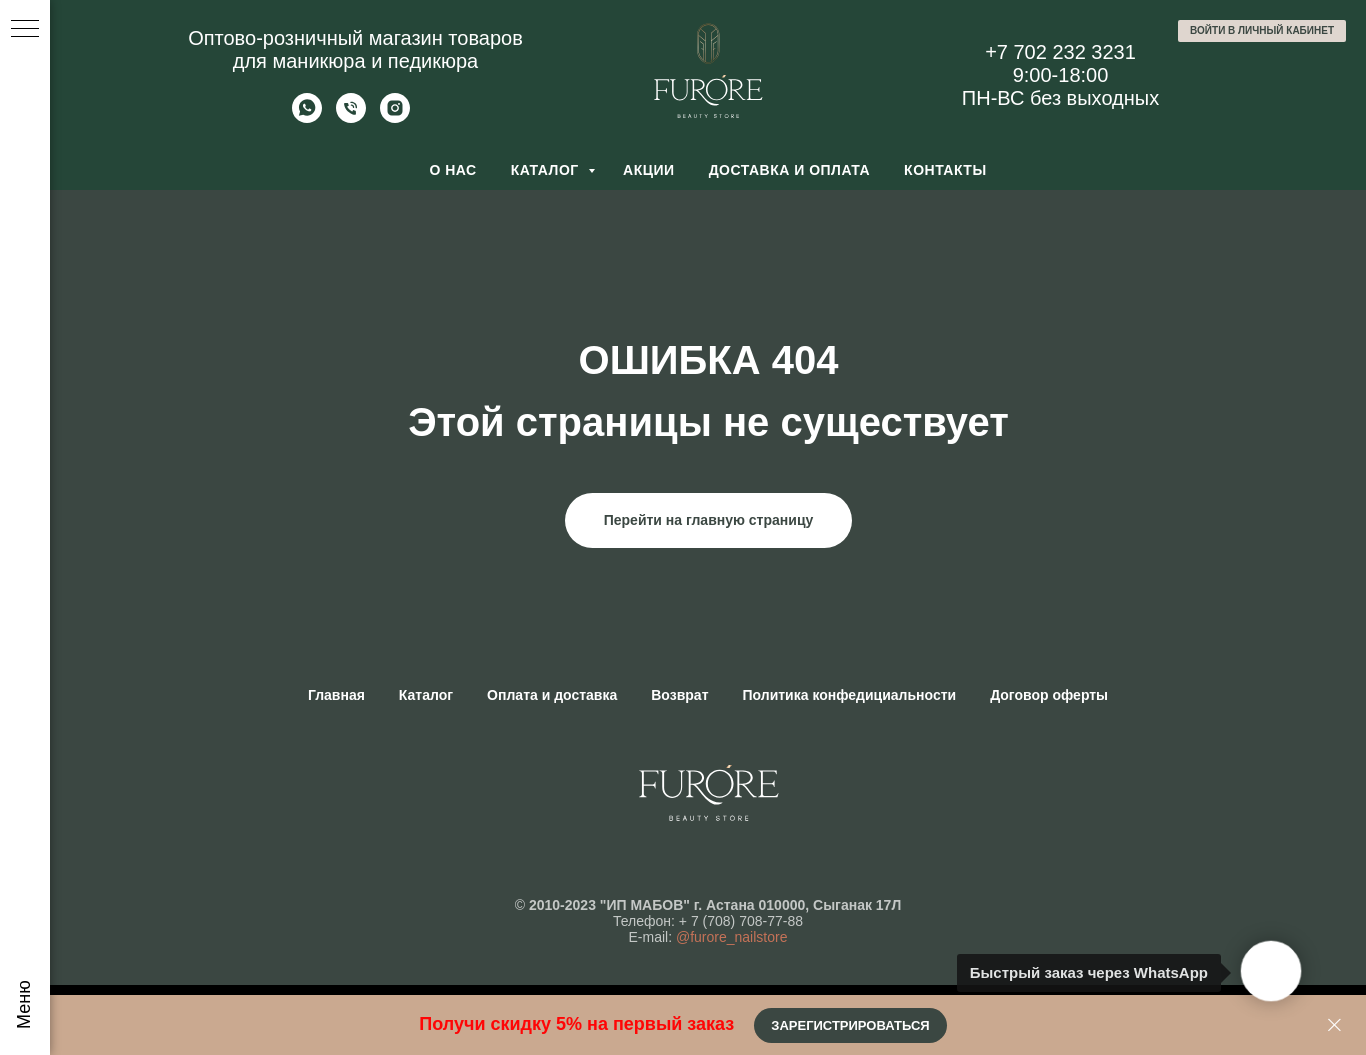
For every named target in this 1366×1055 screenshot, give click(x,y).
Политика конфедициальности (850, 695)
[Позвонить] (351, 117)
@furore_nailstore (732, 937)
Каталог (547, 170)
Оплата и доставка (552, 695)
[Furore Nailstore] (395, 117)
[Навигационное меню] (25, 30)
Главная (336, 695)
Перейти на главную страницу (709, 520)
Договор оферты (1049, 695)
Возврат (679, 695)
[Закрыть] (1334, 1025)
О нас (452, 170)
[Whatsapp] (307, 117)
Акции (649, 170)
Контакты (945, 170)
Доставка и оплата (789, 170)
